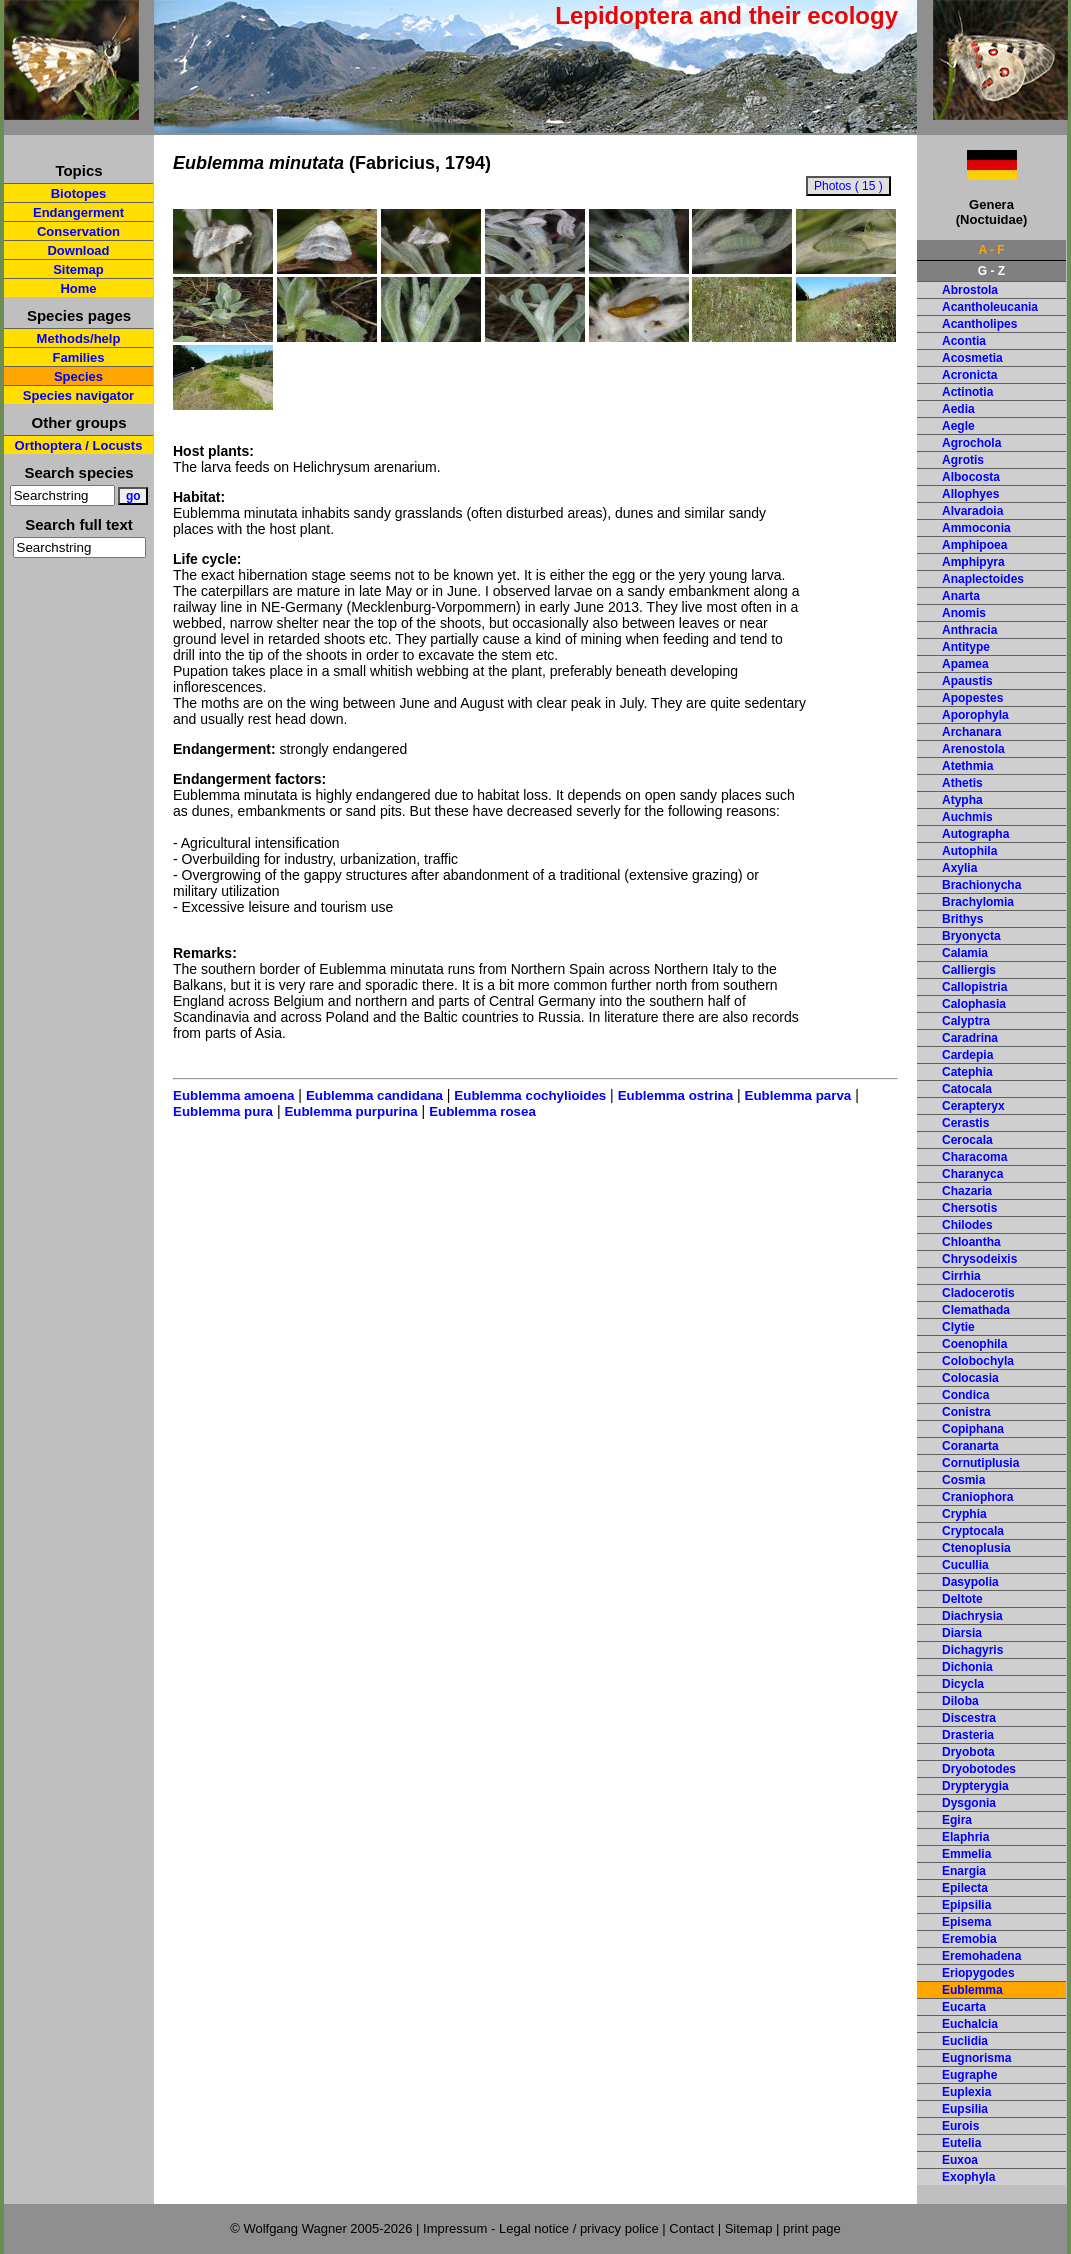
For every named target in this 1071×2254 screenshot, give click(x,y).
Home (78, 288)
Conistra (966, 1412)
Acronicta (969, 375)
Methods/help (79, 338)
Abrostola (970, 290)
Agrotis (963, 460)
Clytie (958, 1327)
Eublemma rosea (482, 1111)
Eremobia (969, 1939)
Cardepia (967, 1055)
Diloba (960, 1701)
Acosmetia (972, 358)
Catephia (967, 1072)
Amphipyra (973, 562)
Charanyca (972, 1174)
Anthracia (969, 630)
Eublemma (972, 1990)
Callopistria (974, 987)
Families (78, 357)
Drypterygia (975, 1786)
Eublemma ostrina (676, 1095)
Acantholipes (979, 324)
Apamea (965, 664)
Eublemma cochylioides (530, 1095)
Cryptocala (973, 1531)
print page (812, 2228)
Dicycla (963, 1684)
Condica (965, 1395)
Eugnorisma (976, 2058)
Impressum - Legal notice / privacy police (542, 2228)
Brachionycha (981, 885)
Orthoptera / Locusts (79, 445)
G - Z (991, 271)
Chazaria (967, 1191)
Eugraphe (969, 2075)
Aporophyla (975, 715)
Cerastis (965, 1123)
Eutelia (961, 2143)
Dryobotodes (979, 1769)
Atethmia (967, 766)
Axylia (959, 868)
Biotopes (79, 193)
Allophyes (970, 494)
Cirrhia (961, 1276)
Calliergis (969, 970)
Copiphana (973, 1429)
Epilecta (965, 1888)
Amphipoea (974, 545)
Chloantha (971, 1242)
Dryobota (968, 1752)
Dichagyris (972, 1650)
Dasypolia (970, 1582)
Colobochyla (978, 1361)
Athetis (962, 783)
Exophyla (968, 2177)
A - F (991, 250)
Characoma (974, 1157)
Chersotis (969, 1208)
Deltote (962, 1599)
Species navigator (78, 395)
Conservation (78, 231)
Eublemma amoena (233, 1095)
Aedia (958, 409)
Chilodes (967, 1225)
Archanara (971, 732)
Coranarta (970, 1446)
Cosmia (963, 1480)
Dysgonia (969, 1803)
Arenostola (973, 749)
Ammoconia (976, 528)
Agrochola (971, 443)
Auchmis (967, 817)
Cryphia (964, 1514)
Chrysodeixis (979, 1259)
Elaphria (965, 1837)
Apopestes (972, 698)
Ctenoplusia (976, 1548)
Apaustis (967, 681)
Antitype (966, 647)
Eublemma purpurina (350, 1111)
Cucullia (965, 1565)
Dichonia (967, 1667)
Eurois (960, 2126)
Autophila (969, 851)
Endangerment (78, 212)
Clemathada (976, 1310)
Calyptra (966, 1021)
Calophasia (974, 1004)
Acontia (964, 341)
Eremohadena (981, 1956)
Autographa (975, 834)
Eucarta (964, 2007)
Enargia (964, 1871)
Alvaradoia (972, 511)
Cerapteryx (973, 1106)
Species (78, 376)
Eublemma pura (223, 1111)
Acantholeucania (990, 307)
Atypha (962, 800)
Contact (691, 2228)
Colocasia (970, 1378)
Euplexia (966, 2092)
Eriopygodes (978, 1973)
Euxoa (960, 2160)
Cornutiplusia (980, 1463)
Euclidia (965, 2041)
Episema (966, 1922)
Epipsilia (966, 1905)
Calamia (965, 953)
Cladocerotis (978, 1293)
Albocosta (971, 477)
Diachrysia (972, 1616)
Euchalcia (970, 2024)
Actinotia (967, 392)
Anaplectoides (983, 579)
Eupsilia (965, 2109)
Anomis (964, 613)
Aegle (958, 426)
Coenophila (974, 1344)
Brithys (962, 919)
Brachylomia (978, 902)
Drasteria (968, 1735)
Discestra (969, 1718)
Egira (957, 1820)
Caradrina (970, 1038)
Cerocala (967, 1140)
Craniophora (977, 1497)
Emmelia (966, 1854)
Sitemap (78, 269)
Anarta (961, 596)
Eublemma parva (798, 1095)
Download (78, 250)
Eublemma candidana (374, 1095)
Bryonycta (971, 936)
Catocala (967, 1089)
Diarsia (962, 1633)
